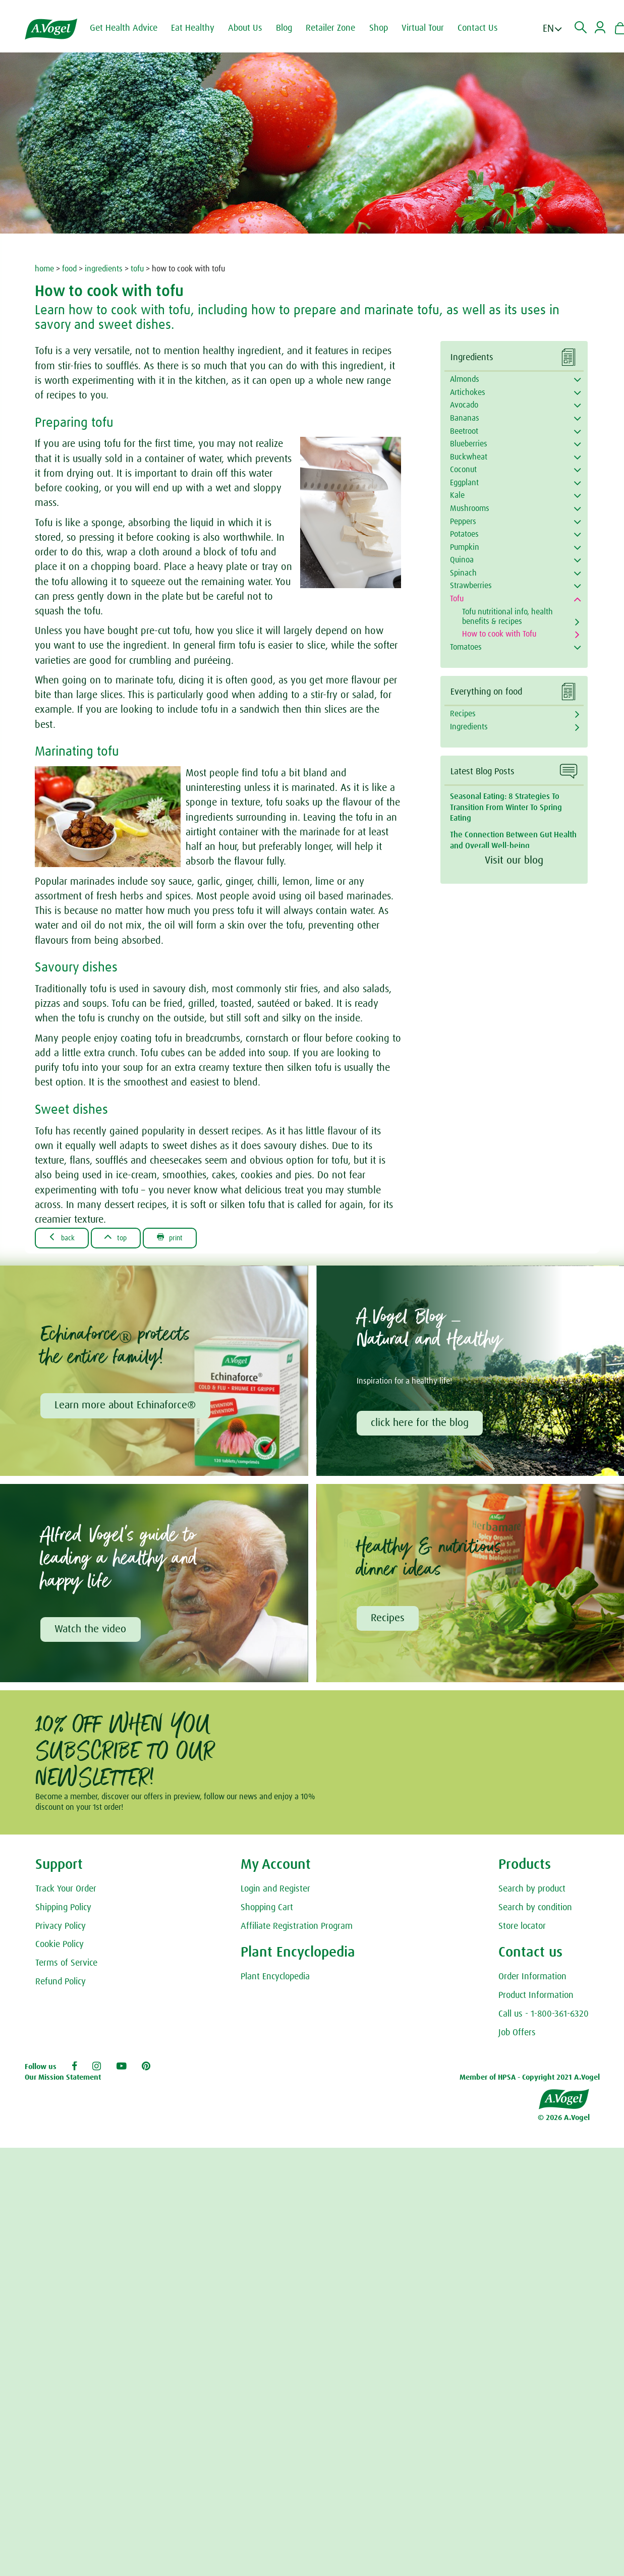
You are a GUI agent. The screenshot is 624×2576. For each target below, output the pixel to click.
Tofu (457, 599)
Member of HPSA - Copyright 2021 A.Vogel (530, 2080)
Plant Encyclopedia (275, 1980)
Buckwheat (468, 457)
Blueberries (468, 444)
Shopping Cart (267, 1910)
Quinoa (462, 560)
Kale (457, 495)
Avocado (464, 405)
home (44, 269)
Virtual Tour (429, 28)
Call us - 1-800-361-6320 (543, 2017)
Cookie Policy (59, 1948)
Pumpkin (464, 547)
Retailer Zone (337, 28)
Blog (290, 28)
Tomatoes (466, 647)
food (69, 269)
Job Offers (517, 2035)
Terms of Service (66, 1966)
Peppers (463, 522)
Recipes (463, 714)
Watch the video (91, 1631)
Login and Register (275, 1892)
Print (184, 1237)
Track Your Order (65, 1892)
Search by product (531, 1892)
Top (124, 1237)
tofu (137, 269)
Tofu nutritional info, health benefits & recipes (507, 616)
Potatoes (464, 534)
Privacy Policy (60, 1929)
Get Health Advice (130, 28)
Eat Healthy (199, 28)
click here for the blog (421, 1424)
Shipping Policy (63, 1910)
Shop (385, 28)
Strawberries (471, 586)
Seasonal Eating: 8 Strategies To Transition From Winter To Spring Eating (506, 807)
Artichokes (467, 392)
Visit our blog (514, 860)
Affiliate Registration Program (297, 1929)
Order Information (532, 1980)
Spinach (463, 573)
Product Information (536, 1998)
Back (65, 1237)
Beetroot (464, 431)
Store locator (522, 1929)
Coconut (463, 470)
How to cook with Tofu (499, 634)
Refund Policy (60, 1984)
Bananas (464, 418)
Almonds (464, 379)
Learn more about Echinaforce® (126, 1406)
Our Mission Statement (63, 2080)
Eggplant (464, 483)
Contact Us (484, 28)
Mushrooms (469, 508)
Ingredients (469, 727)
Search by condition (535, 1910)
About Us (252, 28)
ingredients (104, 269)
